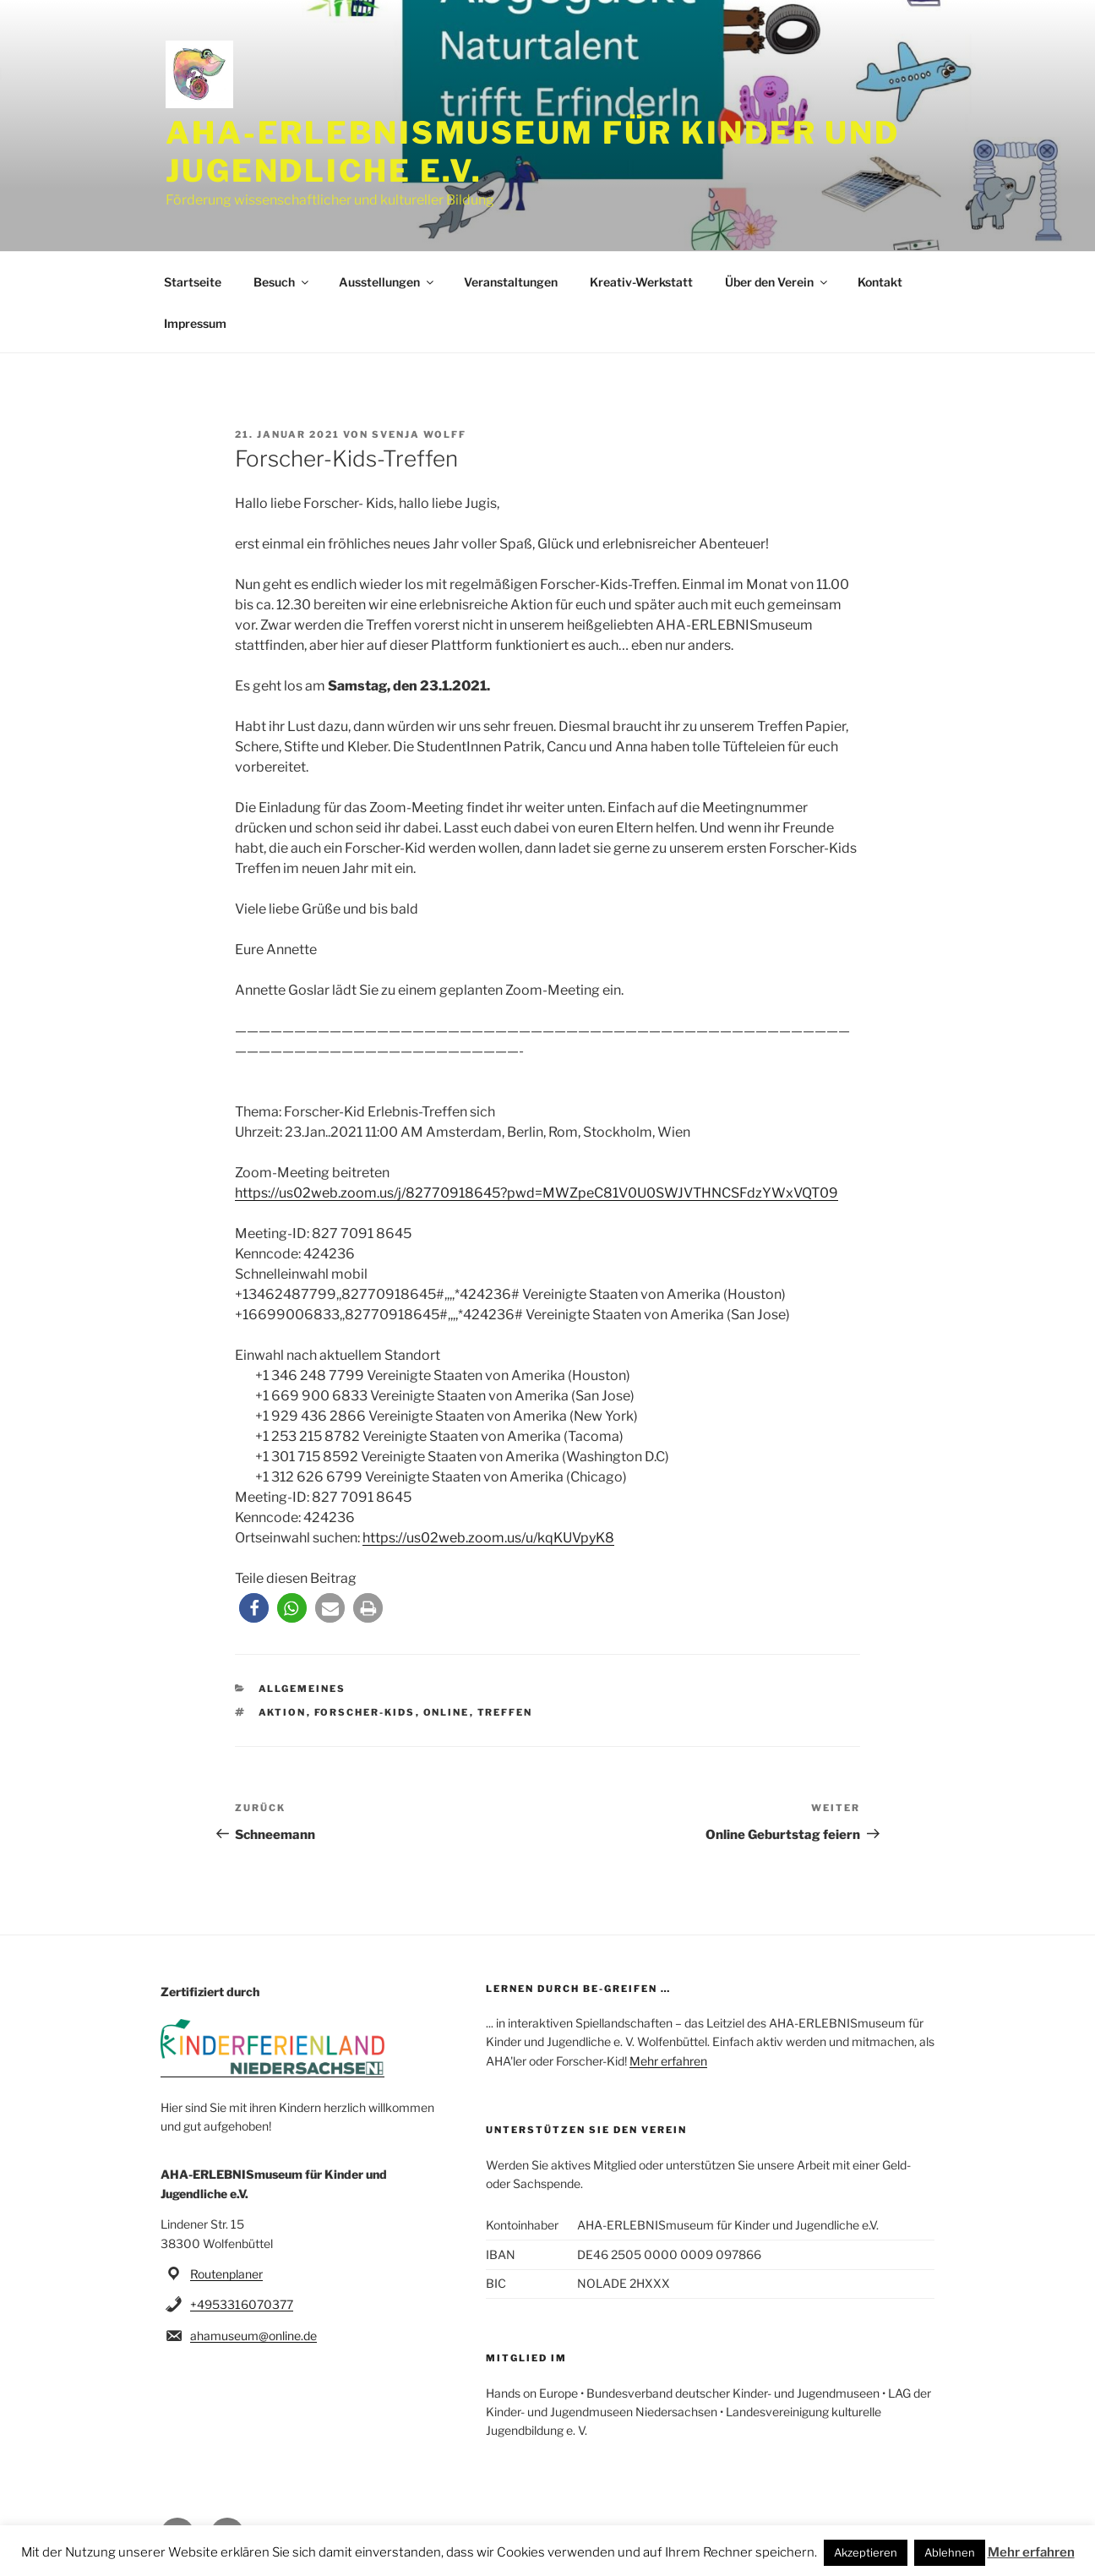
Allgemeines (302, 1689)
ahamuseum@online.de (253, 2335)
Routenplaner (226, 2274)
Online (446, 1712)
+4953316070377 (241, 2304)
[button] (254, 1608)
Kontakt (880, 282)
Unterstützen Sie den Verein (586, 2130)
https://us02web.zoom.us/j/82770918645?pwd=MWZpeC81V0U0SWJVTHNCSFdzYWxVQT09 (536, 1193)
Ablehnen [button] (949, 2552)
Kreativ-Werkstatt (641, 282)
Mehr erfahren (668, 2061)
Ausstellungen (387, 282)
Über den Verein (777, 282)
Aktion (283, 1712)
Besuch (282, 282)
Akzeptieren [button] (865, 2552)
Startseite (192, 282)
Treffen (505, 1712)
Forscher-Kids (365, 1712)
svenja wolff (419, 434)
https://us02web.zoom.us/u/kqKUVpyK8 (488, 1538)
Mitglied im (526, 2358)
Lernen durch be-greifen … (578, 1989)
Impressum (195, 323)
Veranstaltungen (511, 282)
